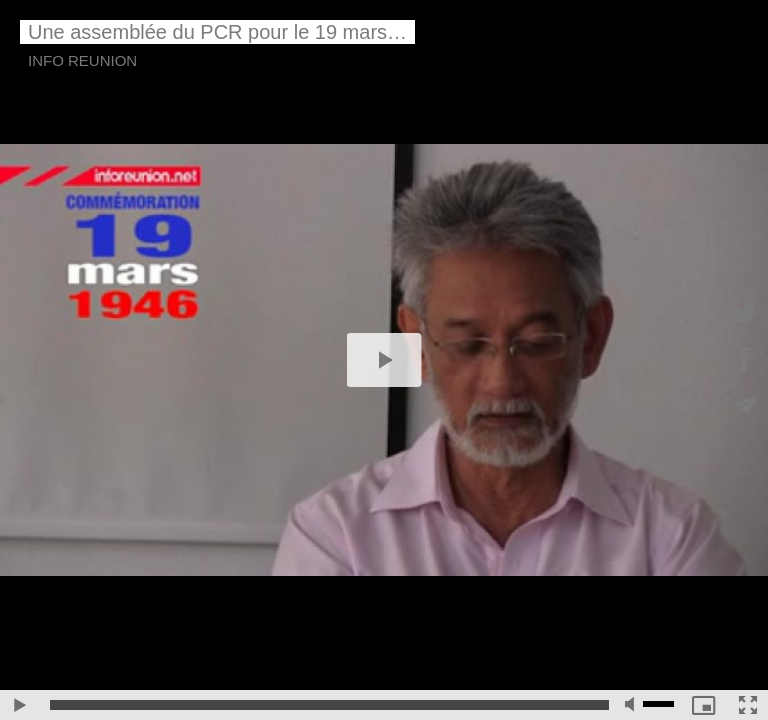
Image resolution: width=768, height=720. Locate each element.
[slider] (329, 705)
